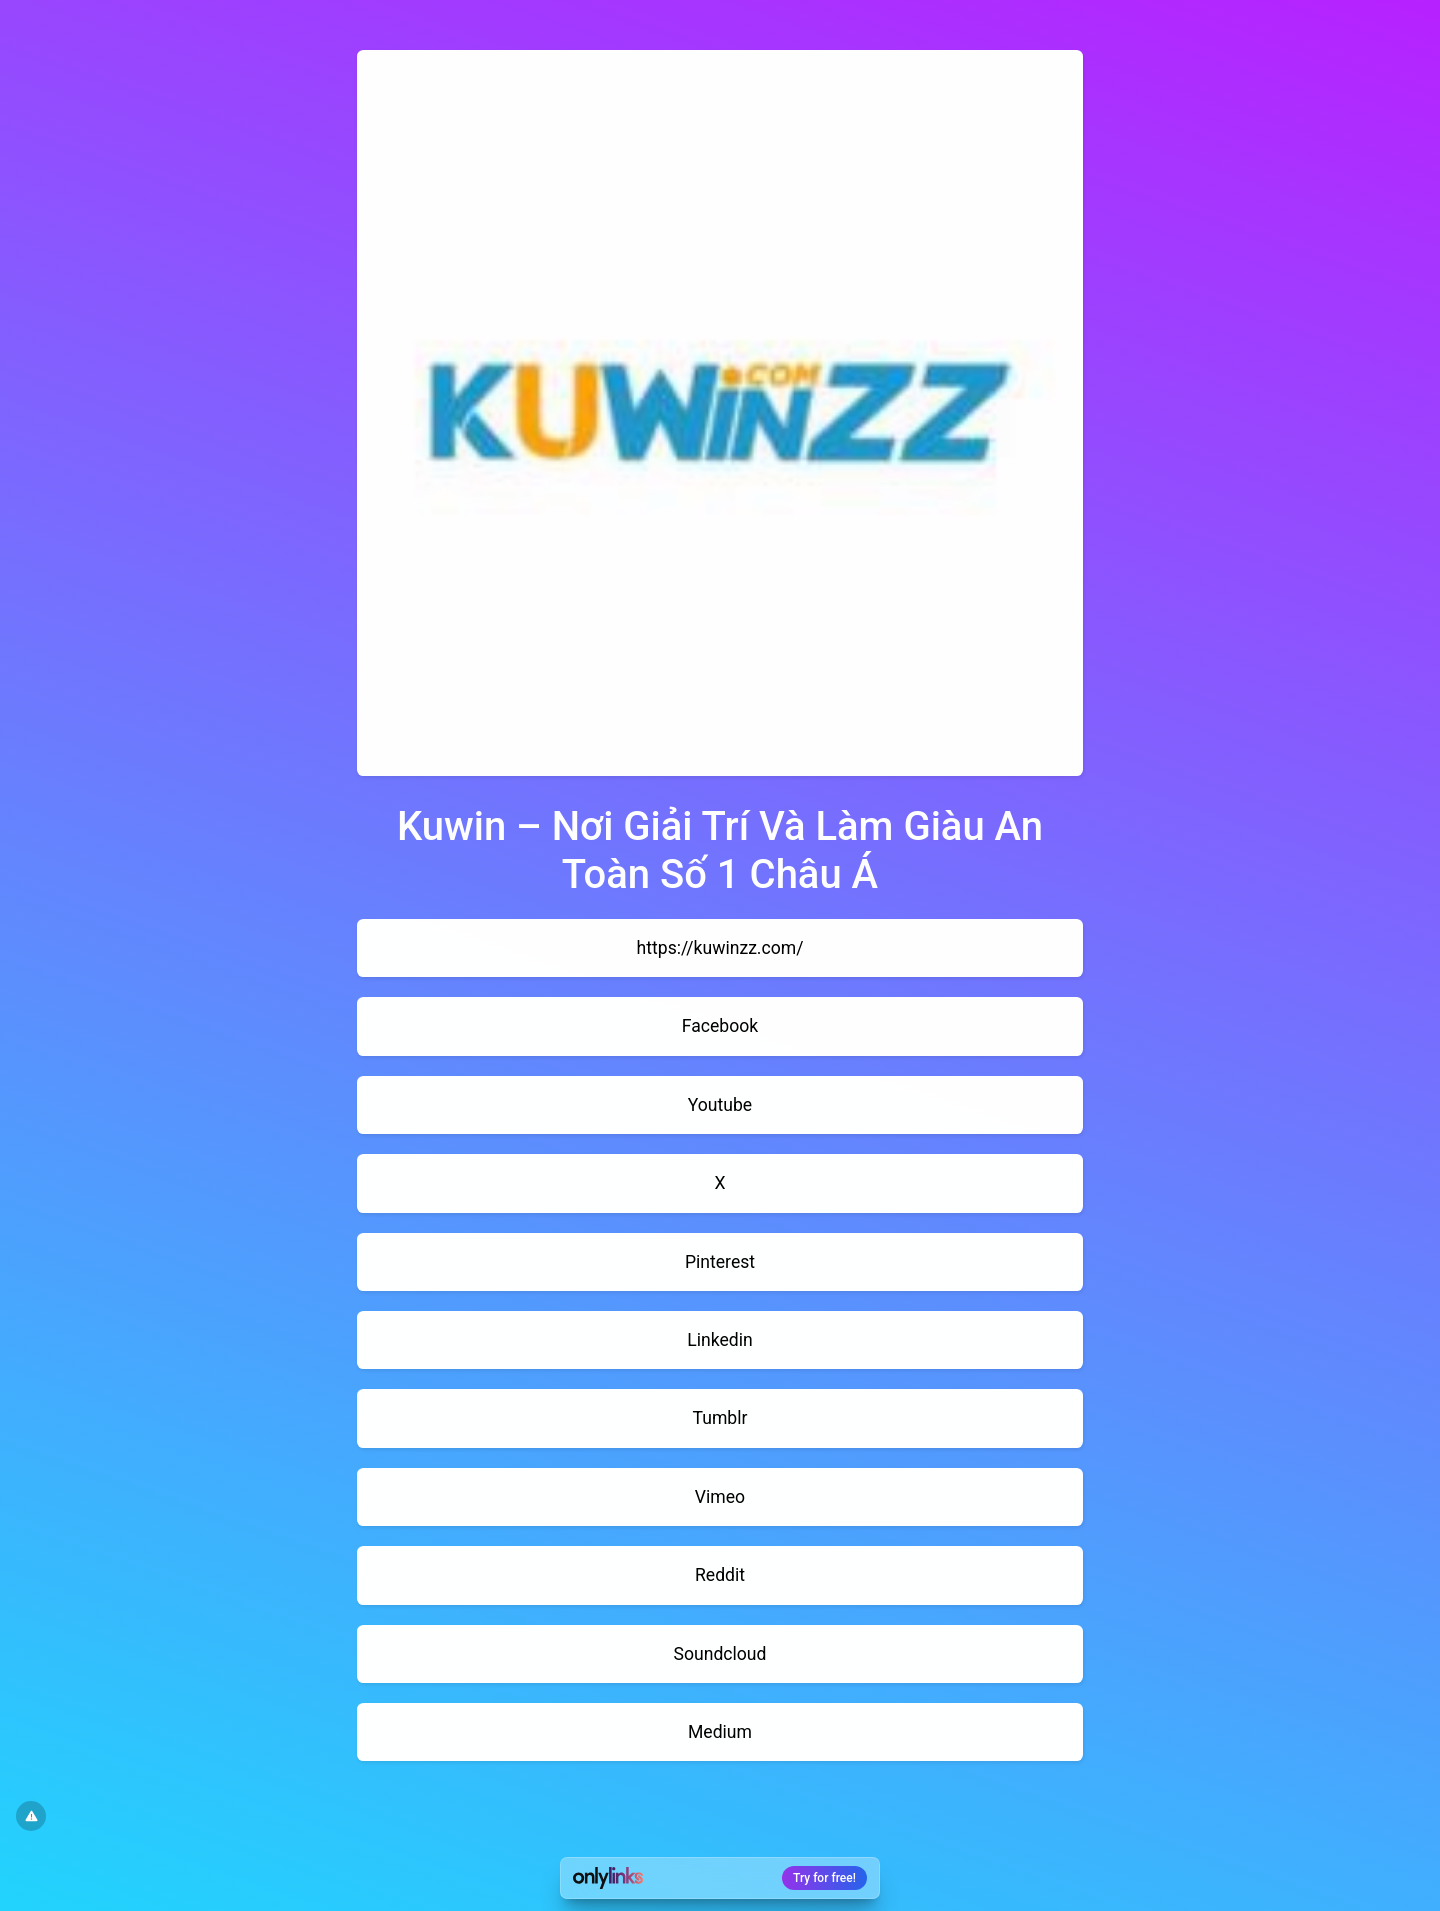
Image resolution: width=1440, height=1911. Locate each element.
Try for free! (824, 1878)
